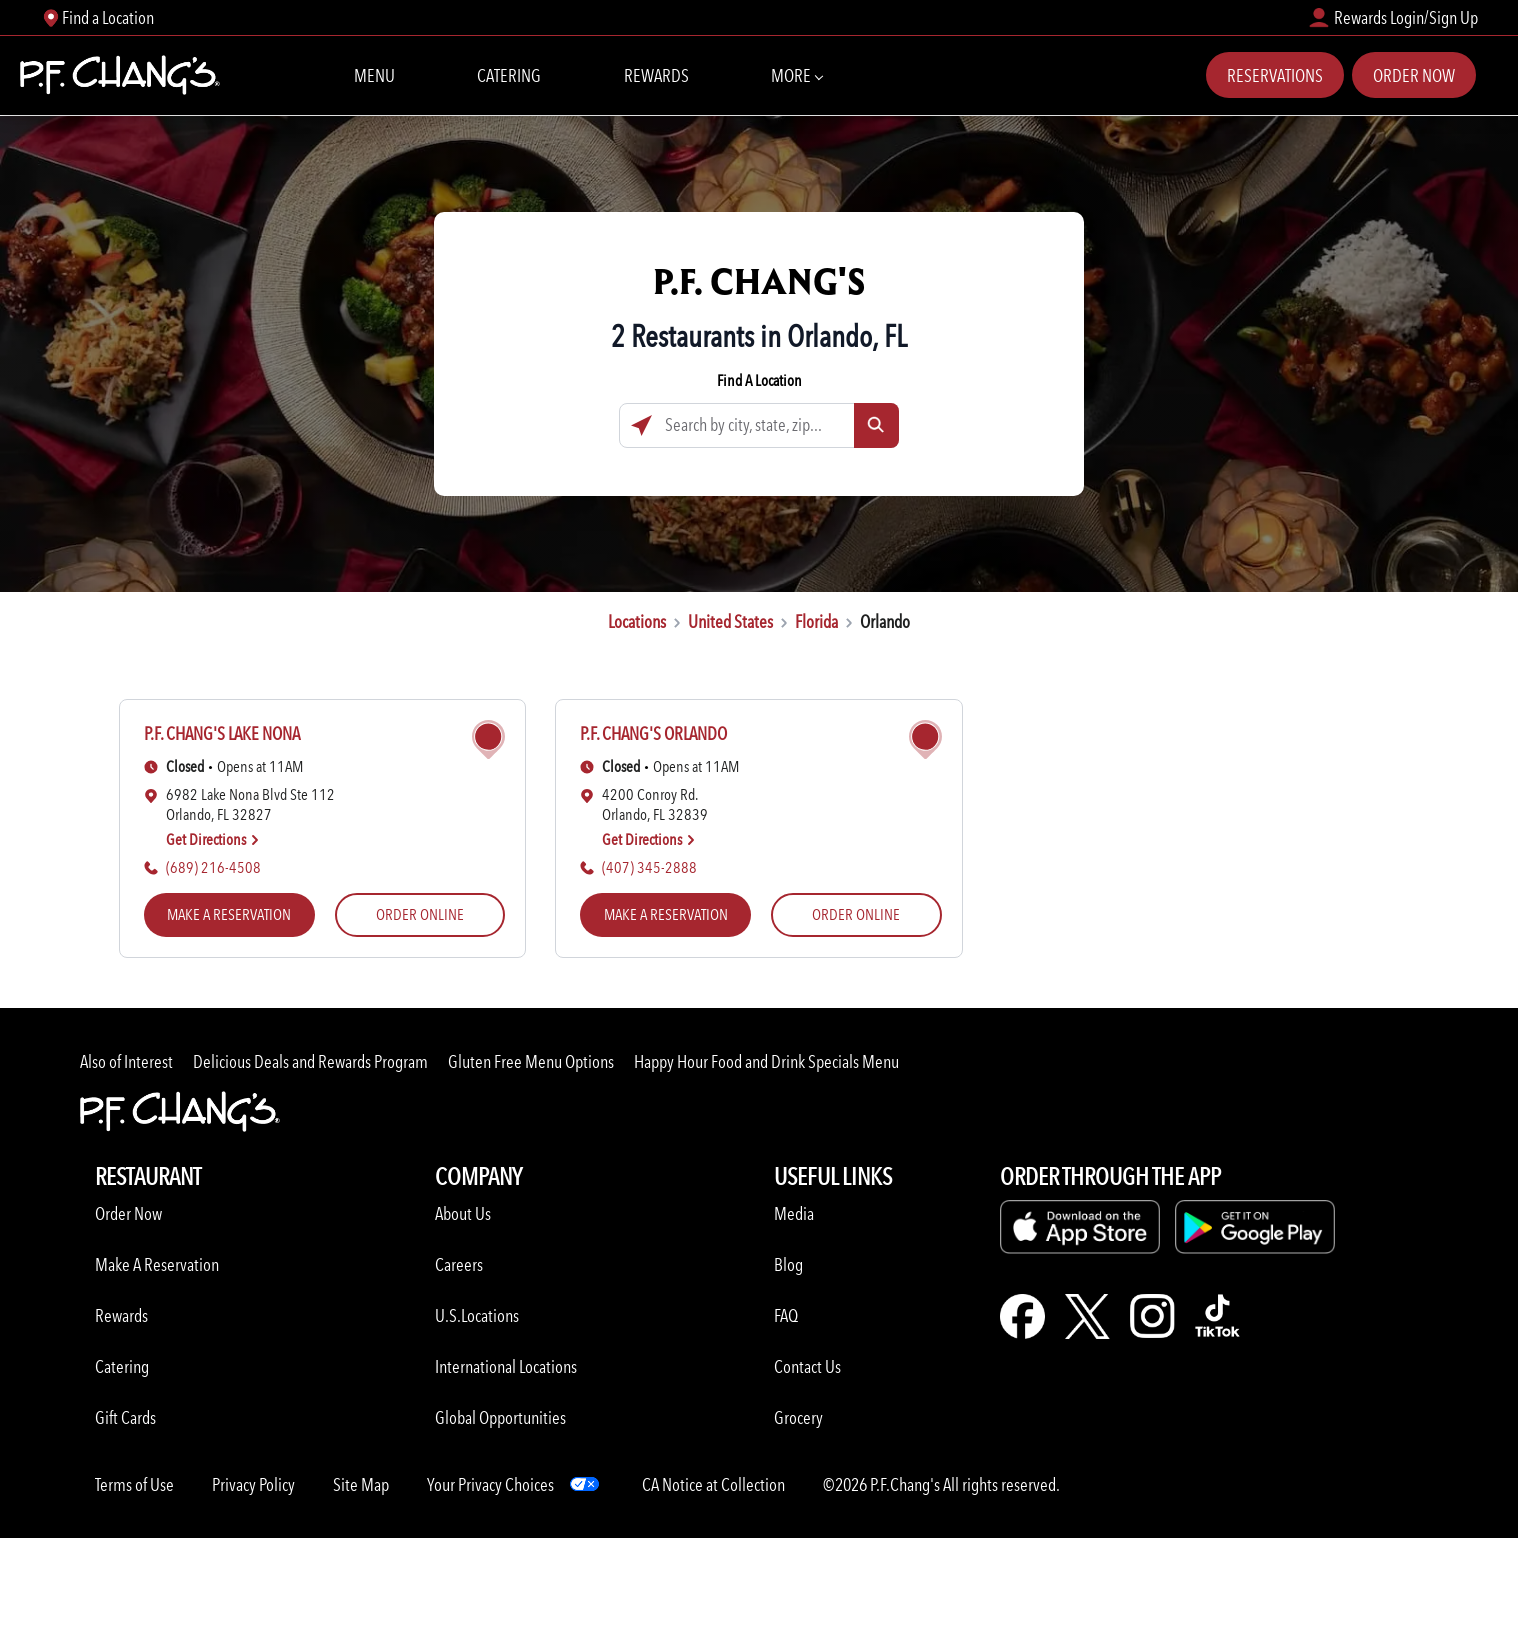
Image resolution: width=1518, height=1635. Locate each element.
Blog (788, 1264)
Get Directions (213, 839)
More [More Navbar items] (796, 74)
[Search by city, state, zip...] (759, 425)
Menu (374, 75)
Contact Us (807, 1366)
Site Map (361, 1484)
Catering (509, 75)
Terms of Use (134, 1484)
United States (730, 621)
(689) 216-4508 (213, 867)
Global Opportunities (500, 1417)
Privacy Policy (253, 1484)
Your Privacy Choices (490, 1484)
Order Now (1414, 75)
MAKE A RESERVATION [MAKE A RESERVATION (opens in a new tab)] (229, 914)
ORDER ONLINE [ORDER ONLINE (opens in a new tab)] (420, 914)
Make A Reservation (157, 1264)
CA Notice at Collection (713, 1484)
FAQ (786, 1315)
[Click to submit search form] (876, 425)
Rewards (656, 75)
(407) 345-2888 (649, 867)
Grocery (798, 1417)
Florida (816, 621)
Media (794, 1213)
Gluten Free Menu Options (531, 1061)
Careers (459, 1264)
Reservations (1275, 75)
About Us (463, 1213)
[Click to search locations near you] (641, 425)
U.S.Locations (477, 1315)
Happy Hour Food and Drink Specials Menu (766, 1061)
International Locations (506, 1366)
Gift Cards (125, 1417)
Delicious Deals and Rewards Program (310, 1061)
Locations (637, 621)
